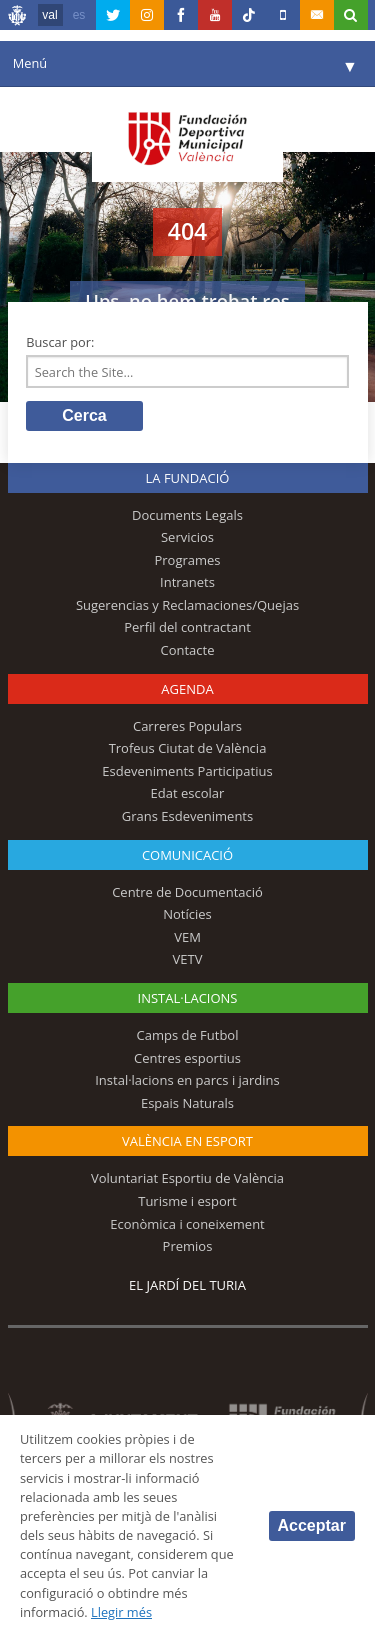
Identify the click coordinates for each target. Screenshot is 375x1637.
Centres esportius (187, 1058)
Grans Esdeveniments (187, 816)
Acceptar (312, 1525)
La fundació (188, 478)
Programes (187, 560)
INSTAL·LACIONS (188, 998)
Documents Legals (187, 515)
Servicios (187, 537)
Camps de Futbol (188, 1035)
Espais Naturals (187, 1103)
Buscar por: (60, 342)
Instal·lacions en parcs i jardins (187, 1080)
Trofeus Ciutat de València (188, 748)
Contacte (188, 650)
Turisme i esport (187, 1201)
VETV (188, 959)
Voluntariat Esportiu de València (187, 1178)
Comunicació (187, 855)
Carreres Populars (187, 726)
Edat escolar (188, 793)
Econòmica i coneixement (187, 1224)
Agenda (187, 689)
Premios (188, 1246)
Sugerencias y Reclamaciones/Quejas (187, 605)
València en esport (187, 1141)
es (79, 15)
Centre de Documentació (187, 892)
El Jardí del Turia (187, 1285)
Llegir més (121, 1612)
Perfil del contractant (187, 627)
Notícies (187, 914)
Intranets (187, 582)
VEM (187, 937)
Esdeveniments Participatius (187, 771)
